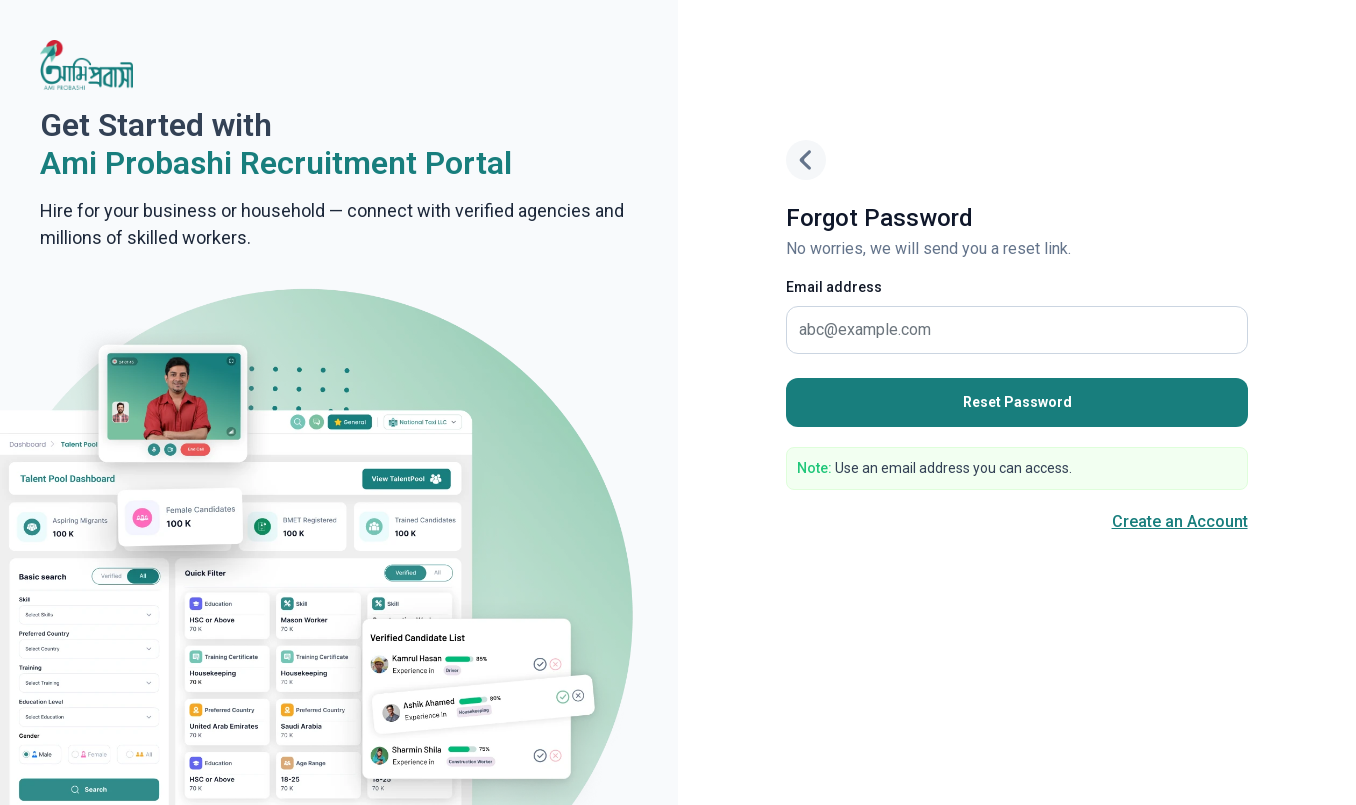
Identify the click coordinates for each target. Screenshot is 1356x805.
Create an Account (1180, 521)
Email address (834, 287)
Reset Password (1017, 402)
